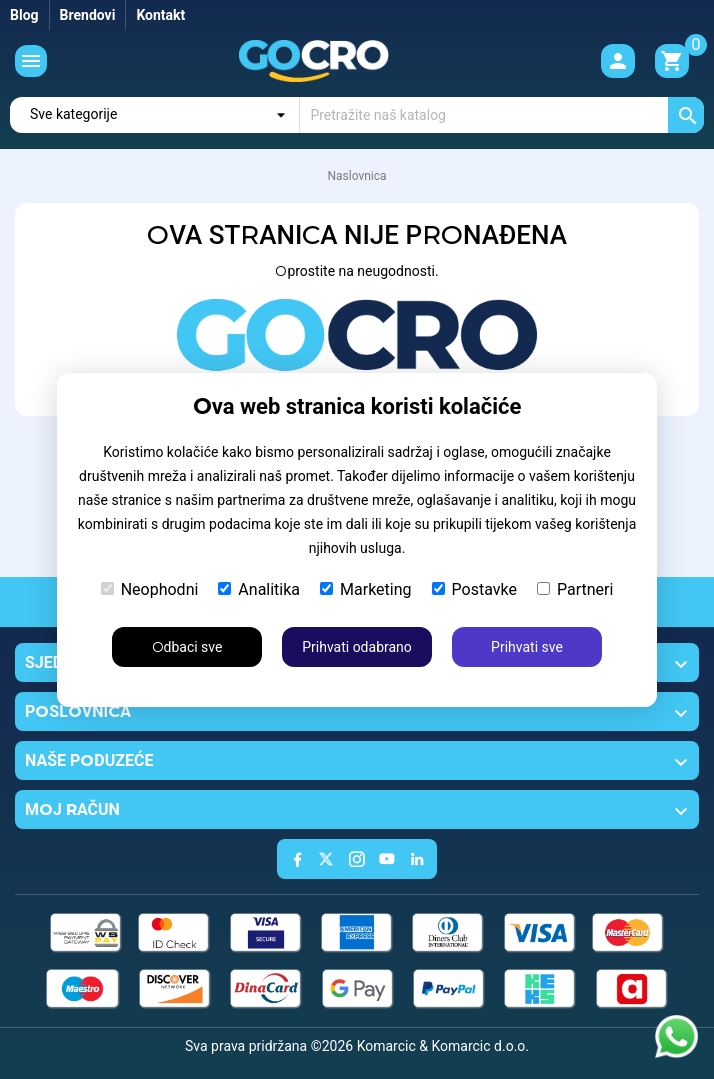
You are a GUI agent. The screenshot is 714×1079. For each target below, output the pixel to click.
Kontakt (160, 15)
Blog (24, 15)
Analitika (259, 589)
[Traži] (502, 115)
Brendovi (88, 15)
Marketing (365, 589)
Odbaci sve (187, 647)
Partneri (575, 589)
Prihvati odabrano (357, 647)
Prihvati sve (527, 647)
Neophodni (150, 589)
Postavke (474, 589)
